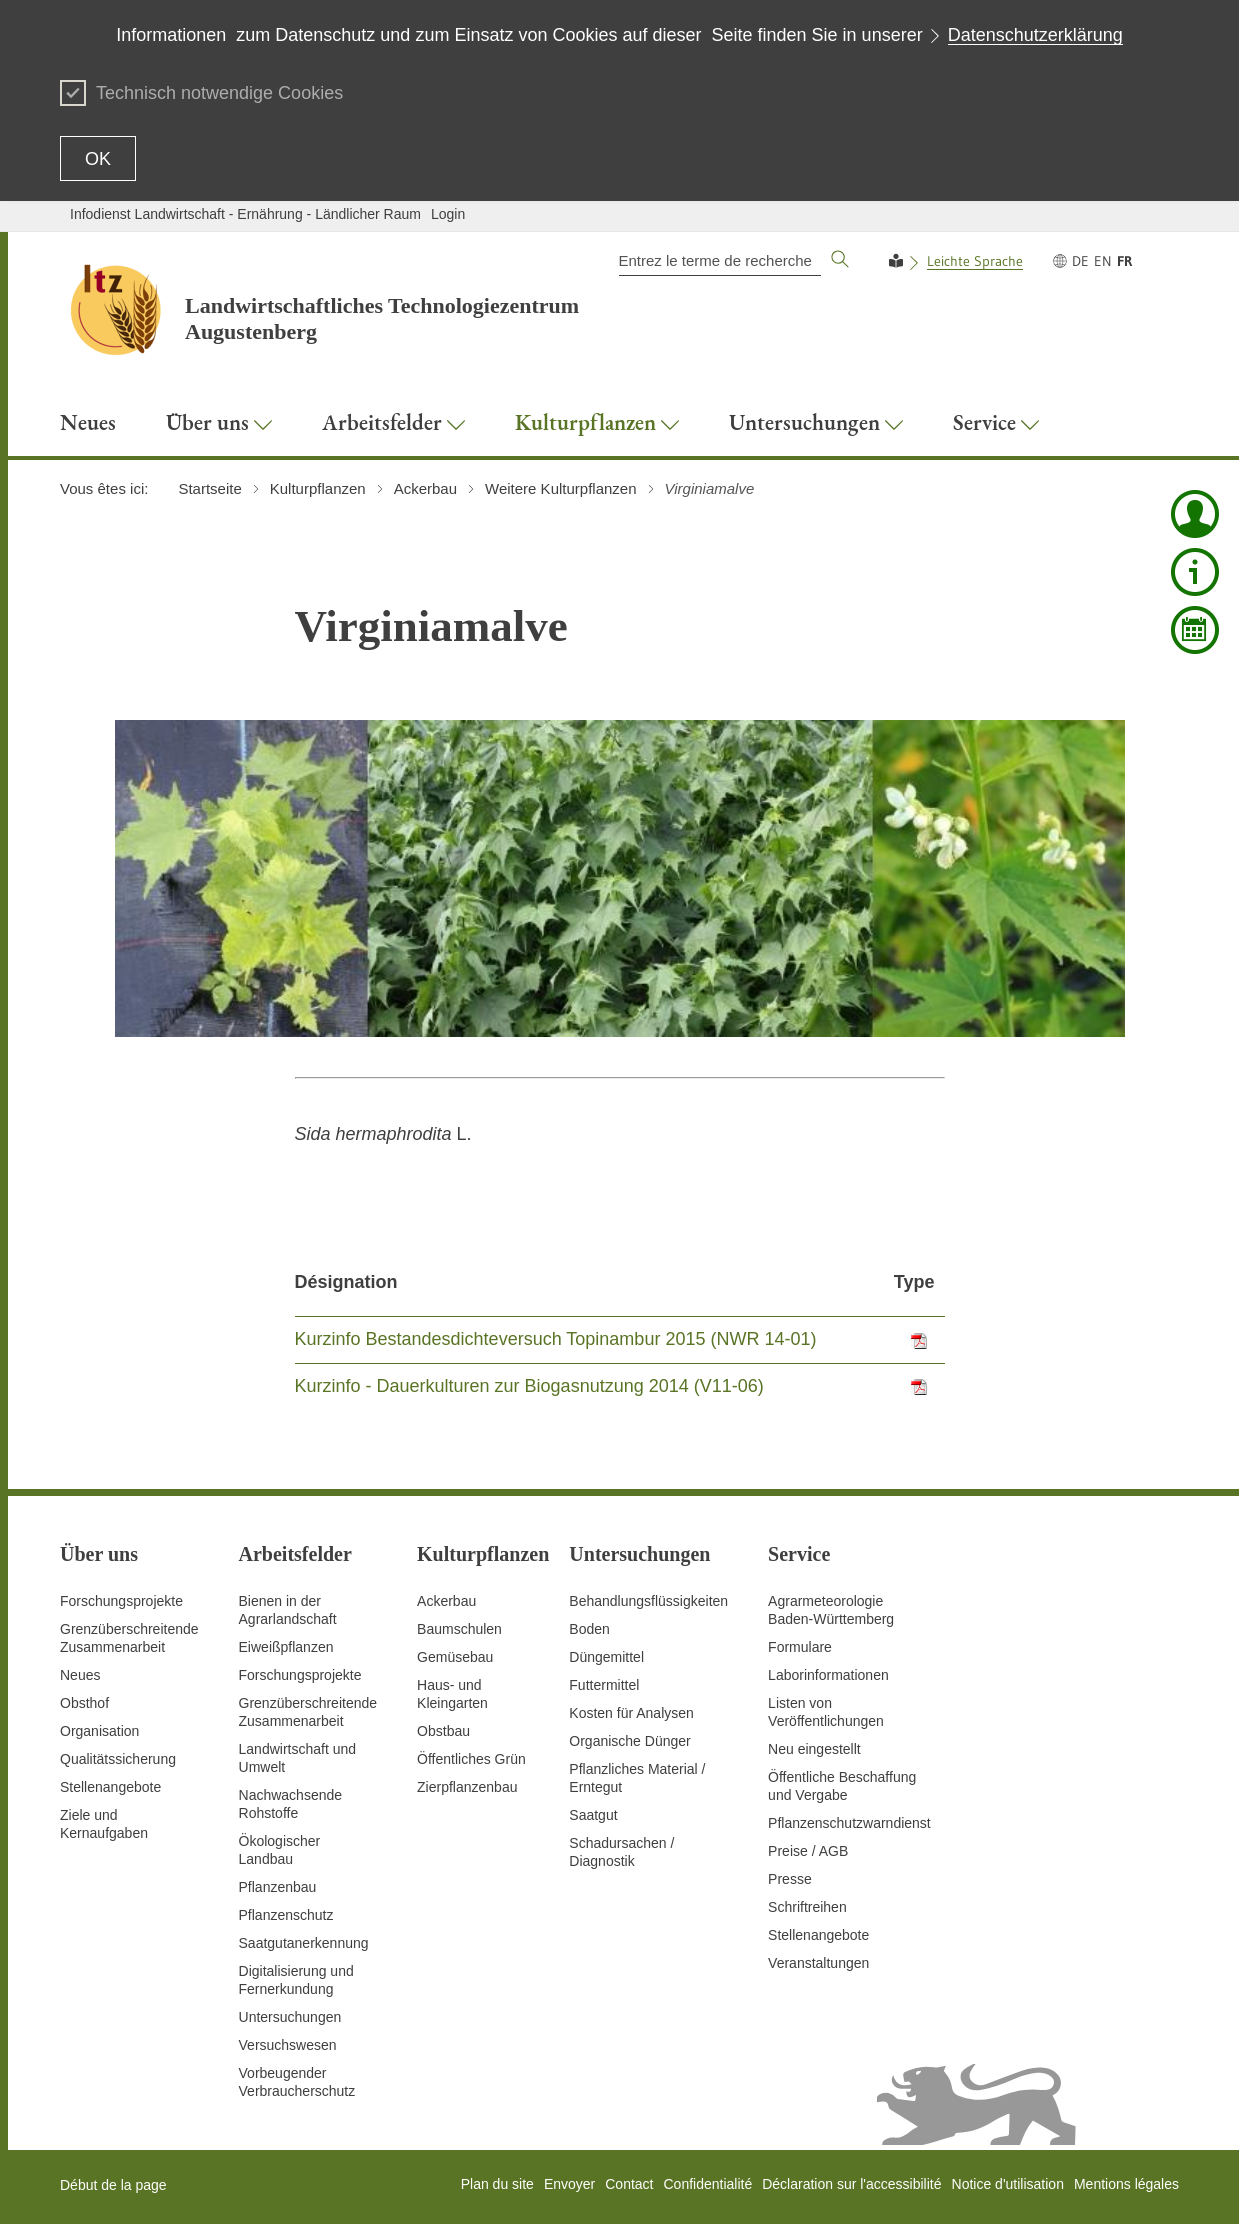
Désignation (346, 1282)
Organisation (99, 1731)
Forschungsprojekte (121, 1601)
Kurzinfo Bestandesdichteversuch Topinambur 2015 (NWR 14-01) (556, 1339)
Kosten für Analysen (631, 1713)
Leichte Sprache (975, 261)
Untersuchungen (290, 2017)
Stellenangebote (110, 1787)
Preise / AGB (808, 1851)
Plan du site (497, 2184)
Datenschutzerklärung (1035, 35)
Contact (629, 2184)
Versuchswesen (288, 2045)
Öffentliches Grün (471, 1759)
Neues (80, 1675)
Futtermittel (604, 1685)
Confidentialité (707, 2184)
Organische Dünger (629, 1741)
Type (914, 1282)
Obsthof (84, 1703)
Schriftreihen (807, 1907)
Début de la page (113, 2185)
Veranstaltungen (818, 1963)
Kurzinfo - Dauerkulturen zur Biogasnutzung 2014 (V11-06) (529, 1386)
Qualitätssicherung (118, 1759)
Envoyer (569, 2184)
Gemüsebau (455, 1657)
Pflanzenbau (278, 1887)
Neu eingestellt (814, 1749)
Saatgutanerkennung (304, 1943)
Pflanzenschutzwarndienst (849, 1823)
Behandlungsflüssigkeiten (648, 1601)
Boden (589, 1629)
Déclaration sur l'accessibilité (851, 2184)
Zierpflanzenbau (467, 1787)
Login (448, 214)
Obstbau (443, 1731)
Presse (790, 1879)
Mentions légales (1126, 2184)
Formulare (800, 1647)
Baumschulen (459, 1629)
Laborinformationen (828, 1675)
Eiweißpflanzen (286, 1647)
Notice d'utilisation (1008, 2184)
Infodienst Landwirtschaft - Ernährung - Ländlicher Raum (245, 214)
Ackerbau (446, 1601)
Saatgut (593, 1815)
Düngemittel (606, 1657)
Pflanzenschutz (286, 1915)
